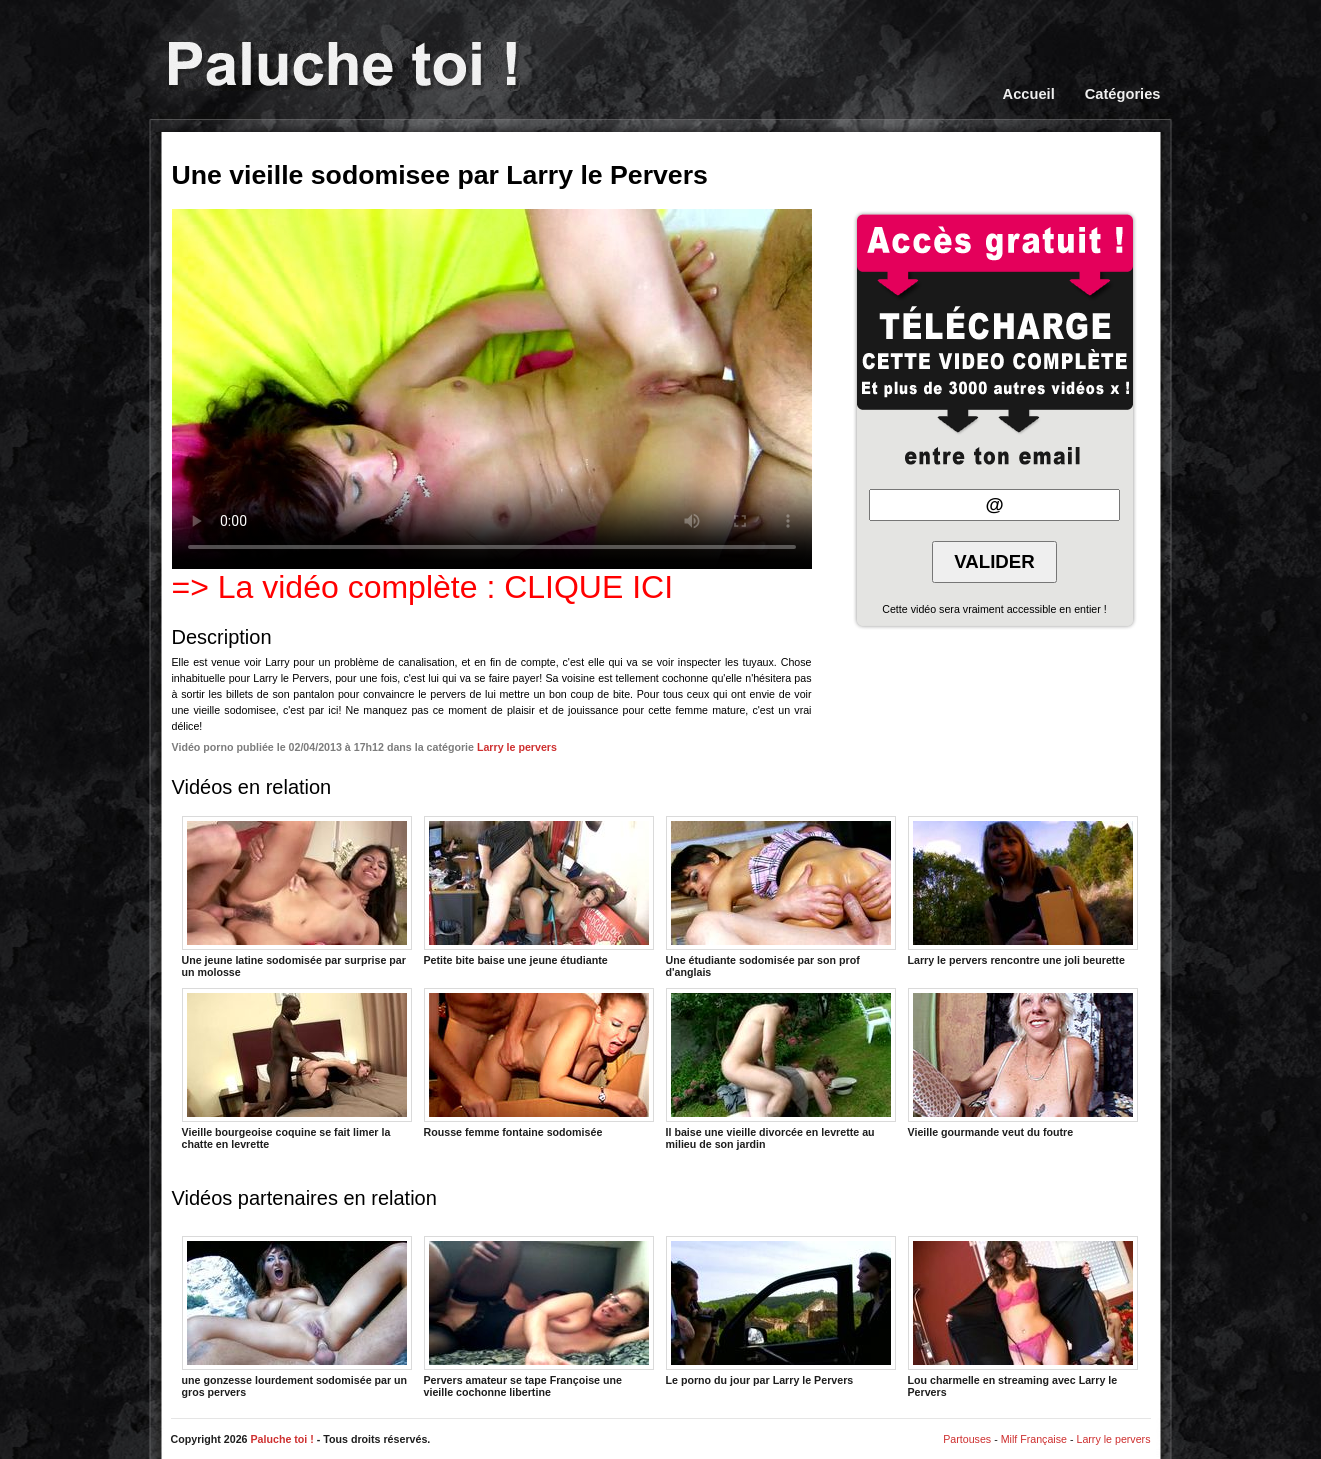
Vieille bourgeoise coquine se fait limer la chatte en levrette (297, 1068)
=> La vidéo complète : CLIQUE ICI (423, 587)
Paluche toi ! (281, 1439)
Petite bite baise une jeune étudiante (539, 891)
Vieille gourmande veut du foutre (1023, 1063)
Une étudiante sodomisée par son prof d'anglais (781, 896)
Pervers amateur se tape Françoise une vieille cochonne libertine (539, 1316)
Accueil (1029, 94)
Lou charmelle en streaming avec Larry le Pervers (1023, 1316)
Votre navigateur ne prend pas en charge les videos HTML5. (492, 389)
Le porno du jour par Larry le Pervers (781, 1311)
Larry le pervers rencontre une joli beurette (1023, 891)
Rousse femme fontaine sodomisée (539, 1063)
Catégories (1123, 94)
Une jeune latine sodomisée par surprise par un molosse (297, 896)
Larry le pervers (517, 747)
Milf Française (1034, 1439)
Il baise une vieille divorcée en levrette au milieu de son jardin (781, 1068)
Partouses (967, 1439)
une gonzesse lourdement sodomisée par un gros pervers (297, 1316)
